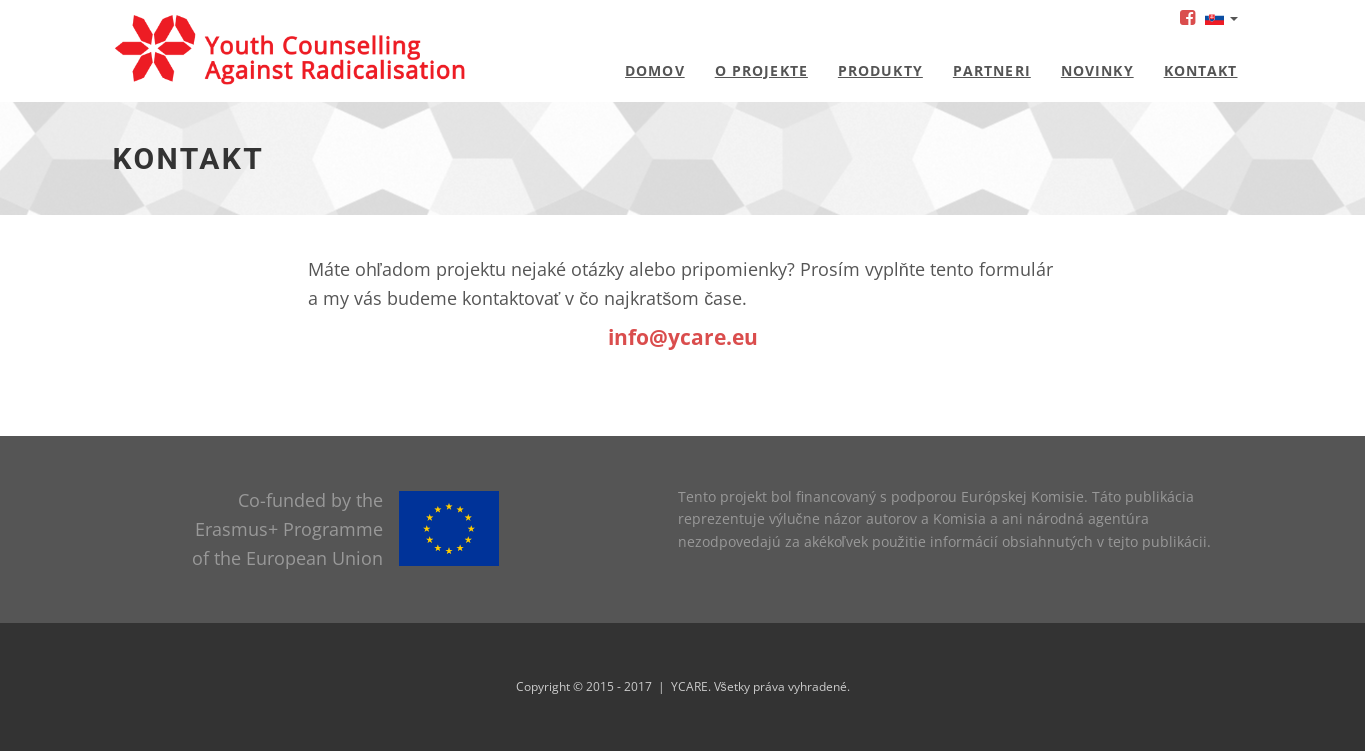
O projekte (761, 70)
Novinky (1097, 70)
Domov (655, 70)
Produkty (880, 70)
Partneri (992, 70)
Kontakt (1201, 70)
